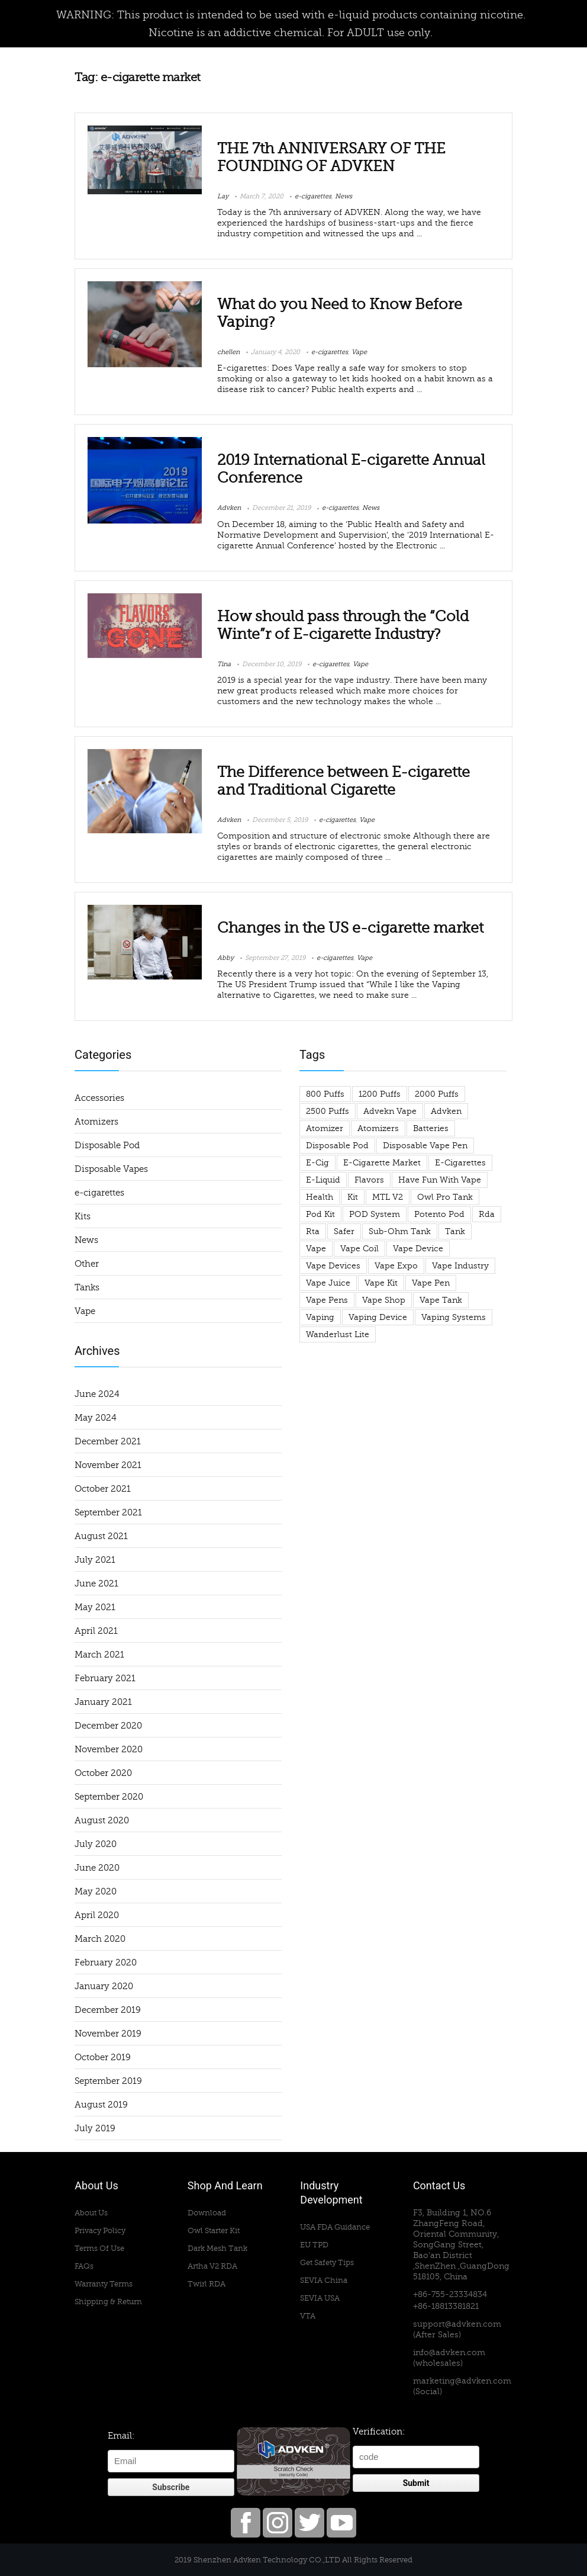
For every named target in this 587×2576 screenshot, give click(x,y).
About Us (91, 2212)
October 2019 (103, 2057)
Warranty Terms (104, 2283)
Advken (229, 508)
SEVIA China (323, 2280)
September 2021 (108, 1512)
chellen (228, 352)
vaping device (378, 1317)
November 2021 (108, 1465)
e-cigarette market (382, 1162)
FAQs (84, 2266)
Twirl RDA (206, 2283)
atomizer (324, 1128)
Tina (224, 664)
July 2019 (95, 2128)
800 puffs (325, 1094)
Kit (352, 1197)
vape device (418, 1248)
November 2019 (108, 2033)
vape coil (359, 1248)
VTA (307, 2315)
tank (455, 1231)
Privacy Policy (100, 2230)
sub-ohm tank (400, 1231)
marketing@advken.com (462, 2380)
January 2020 (104, 1986)
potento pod (439, 1214)
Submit (416, 2483)
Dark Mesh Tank (217, 2248)
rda (487, 1214)
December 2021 (108, 1441)
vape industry (460, 1265)
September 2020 (109, 1796)
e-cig (317, 1162)
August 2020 (102, 1820)
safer (344, 1231)
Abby (225, 958)
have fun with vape (439, 1179)
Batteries (431, 1128)
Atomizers (96, 1121)
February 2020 (106, 1962)
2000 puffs (437, 1094)
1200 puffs (380, 1094)
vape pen (431, 1283)
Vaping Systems (453, 1317)
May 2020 (96, 1891)
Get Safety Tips (327, 2262)
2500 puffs (327, 1111)
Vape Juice (328, 1283)
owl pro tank (445, 1197)
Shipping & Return (108, 2301)
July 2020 (96, 1844)
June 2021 (96, 1583)
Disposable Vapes (111, 1169)
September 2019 (108, 2081)
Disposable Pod (107, 1145)
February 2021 (105, 1678)
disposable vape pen (425, 1145)
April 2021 (96, 1631)
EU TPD (314, 2244)
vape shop (383, 1300)
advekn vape (390, 1111)
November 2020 (109, 1749)
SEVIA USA (320, 2298)
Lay (222, 196)
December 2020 (108, 1725)
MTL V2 (387, 1197)
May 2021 (95, 1607)
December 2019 (108, 2010)
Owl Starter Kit (214, 2230)
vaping (320, 1317)
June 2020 (97, 1867)
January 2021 (103, 1702)
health (319, 1197)
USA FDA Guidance (335, 2226)
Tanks (87, 1287)
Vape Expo (396, 1265)
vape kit (381, 1283)
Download (207, 2212)
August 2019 (101, 2104)
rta (313, 1231)
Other (87, 1263)
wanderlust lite (337, 1334)
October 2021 (103, 1488)
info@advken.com (449, 2352)
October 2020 (103, 1773)
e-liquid (323, 1179)
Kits (83, 1216)
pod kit (320, 1214)
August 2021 (101, 1536)
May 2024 (96, 1417)
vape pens (327, 1300)
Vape (359, 352)
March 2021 (99, 1654)
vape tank (441, 1300)
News (343, 196)
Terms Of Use (99, 2248)
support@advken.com (457, 2324)
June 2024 (97, 1394)
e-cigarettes (313, 196)
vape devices (333, 1265)
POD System (374, 1214)
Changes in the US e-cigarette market (350, 928)
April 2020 (97, 1915)
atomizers (378, 1128)
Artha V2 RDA (212, 2266)
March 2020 (100, 1939)
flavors (369, 1179)
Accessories (99, 1098)
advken (446, 1111)
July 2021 (95, 1560)
